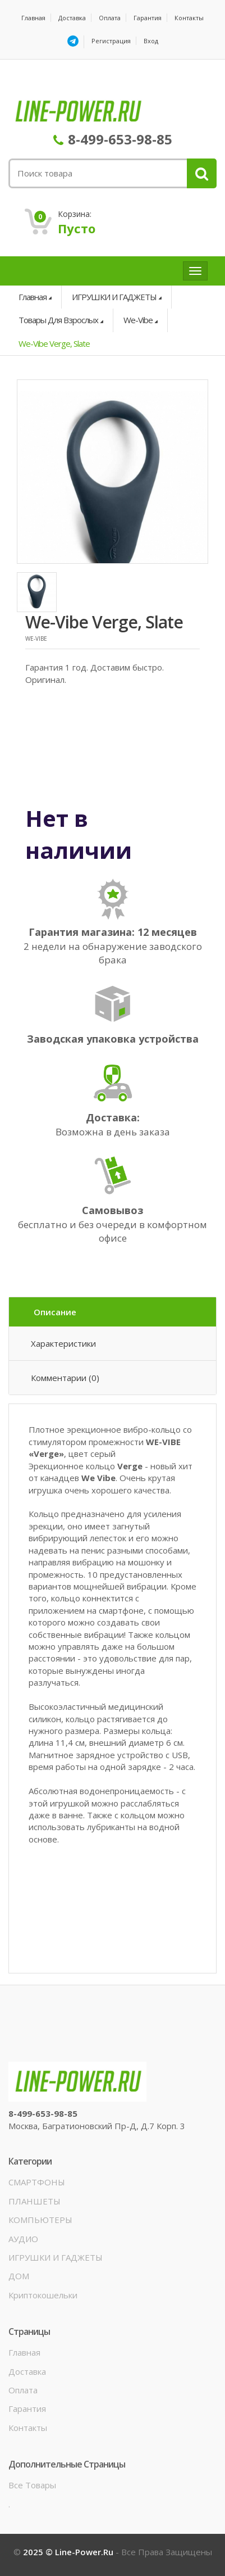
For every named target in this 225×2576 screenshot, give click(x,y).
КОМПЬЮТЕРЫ (40, 2219)
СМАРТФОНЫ (36, 2182)
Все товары (32, 2485)
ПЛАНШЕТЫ (34, 2201)
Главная (33, 17)
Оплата (110, 17)
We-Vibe (138, 319)
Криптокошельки (42, 2295)
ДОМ (18, 2275)
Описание (55, 1312)
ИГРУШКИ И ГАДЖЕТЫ (114, 296)
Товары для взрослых (58, 319)
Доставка (72, 17)
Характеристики (63, 1343)
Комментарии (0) (65, 1377)
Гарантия (148, 17)
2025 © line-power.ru (69, 2551)
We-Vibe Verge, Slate (54, 343)
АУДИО (23, 2238)
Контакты (189, 17)
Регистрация (111, 41)
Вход (151, 41)
